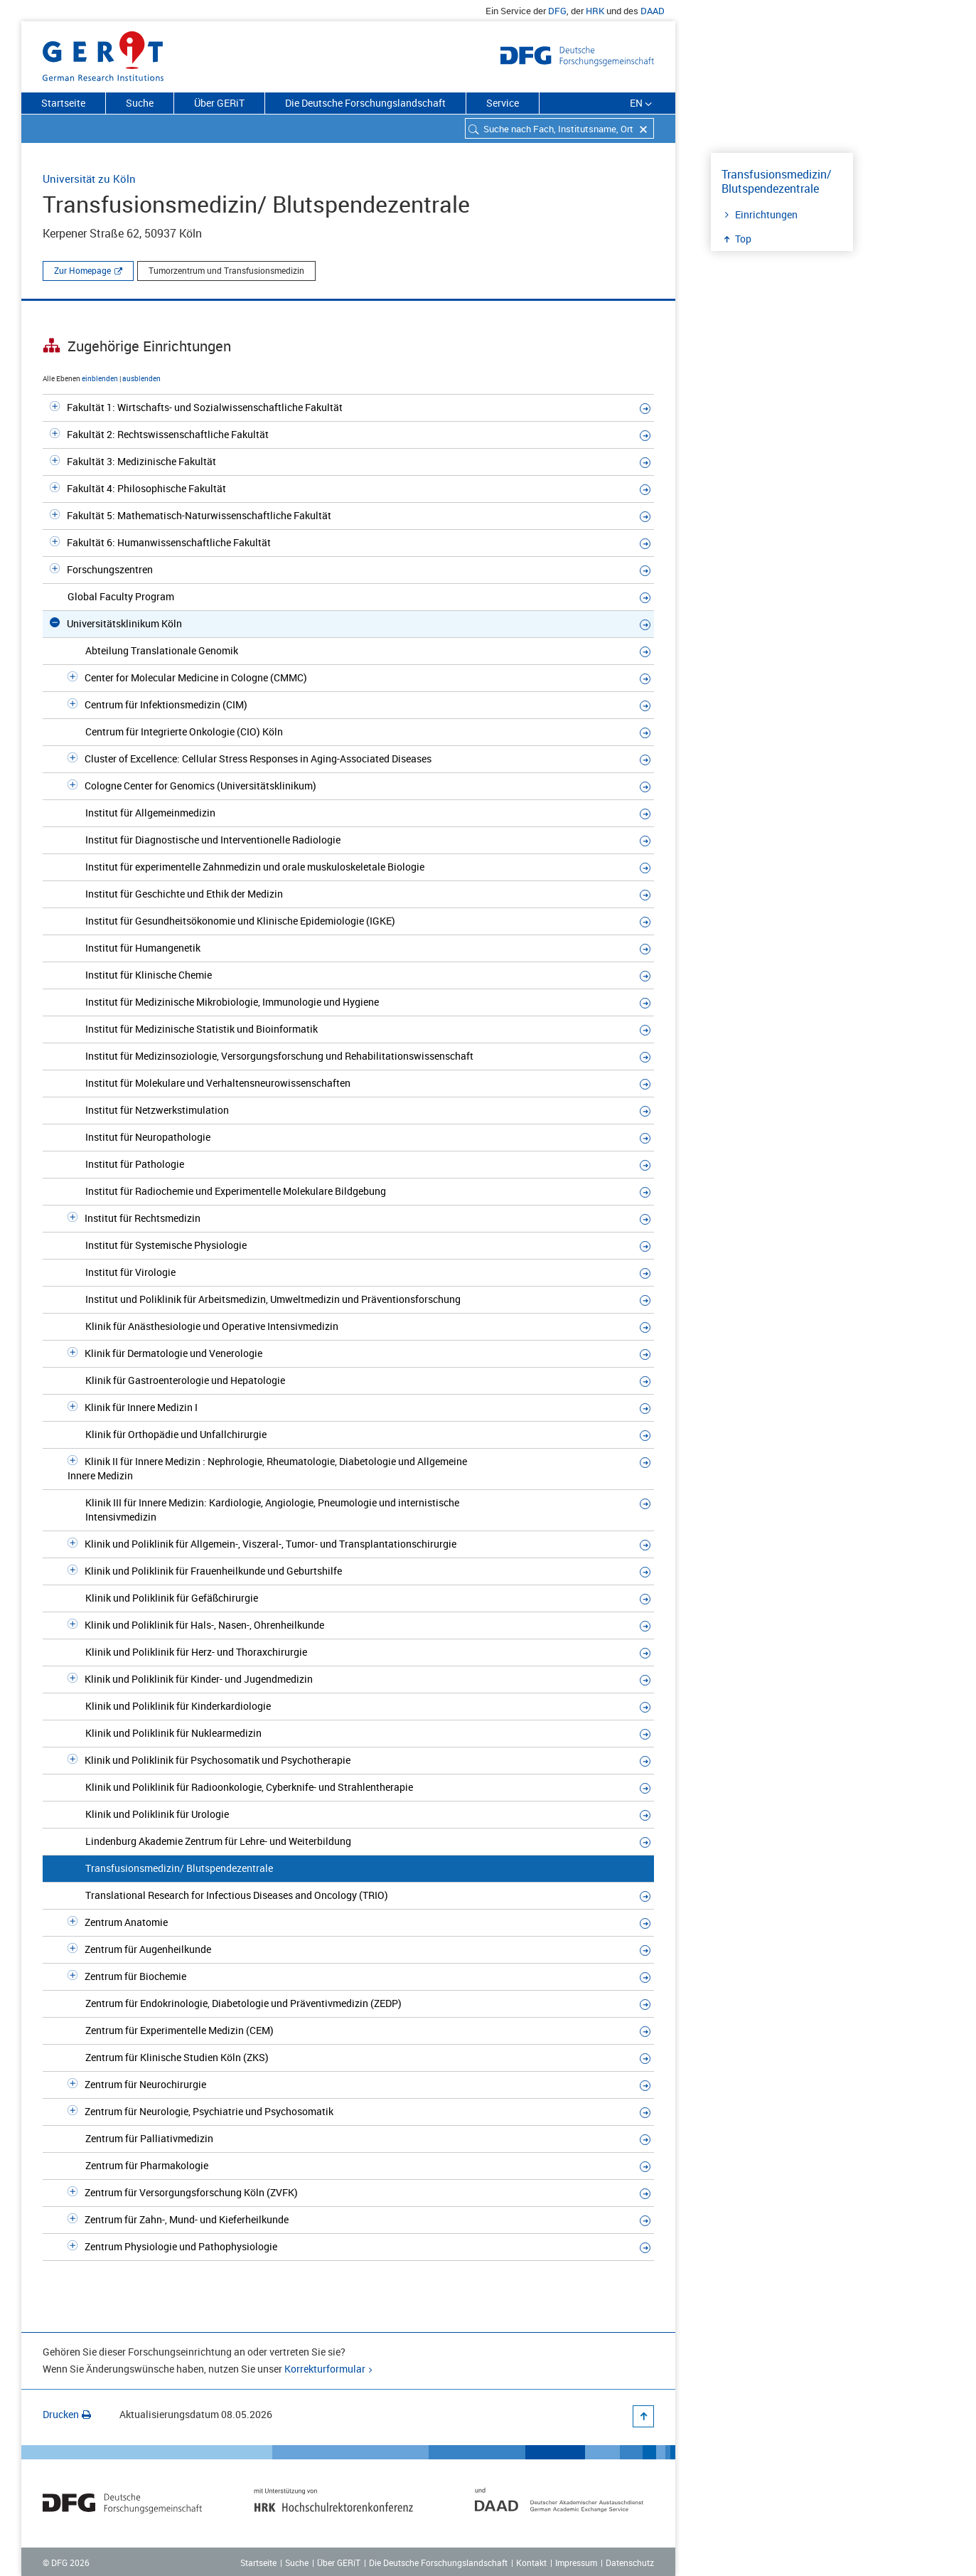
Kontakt (531, 2562)
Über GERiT (219, 103)
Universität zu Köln (89, 178)
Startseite (63, 103)
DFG (557, 10)
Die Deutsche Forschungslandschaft (365, 103)
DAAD (652, 10)
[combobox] (559, 128)
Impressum (576, 2562)
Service (502, 103)
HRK (595, 10)
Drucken (67, 2414)
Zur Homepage (82, 270)
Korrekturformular (324, 2368)
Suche (140, 103)
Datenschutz (630, 2562)
